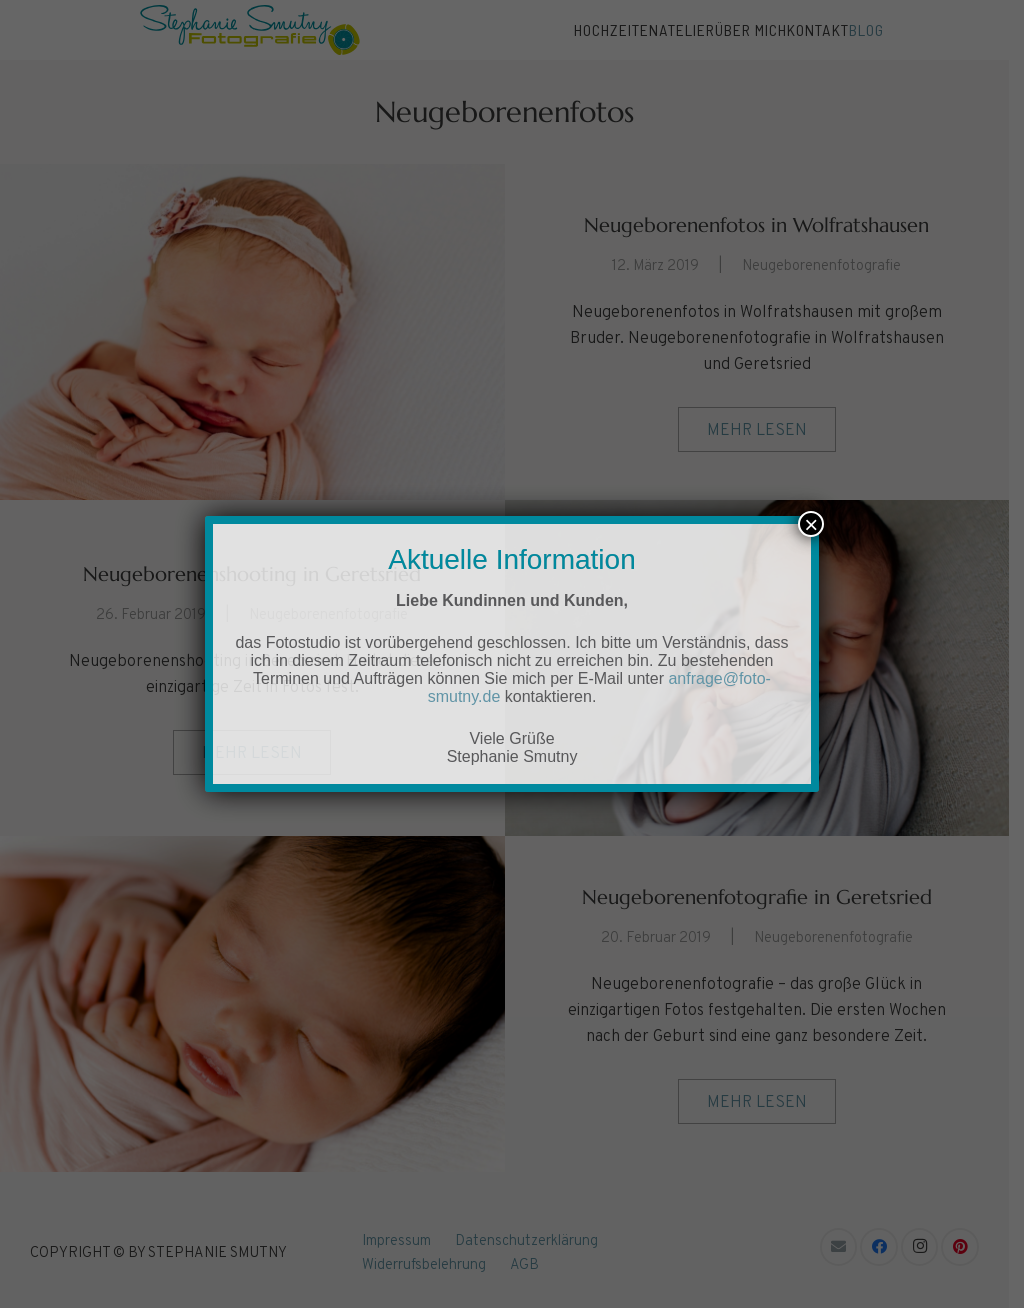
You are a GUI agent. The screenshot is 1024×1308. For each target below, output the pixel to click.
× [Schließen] (811, 524)
